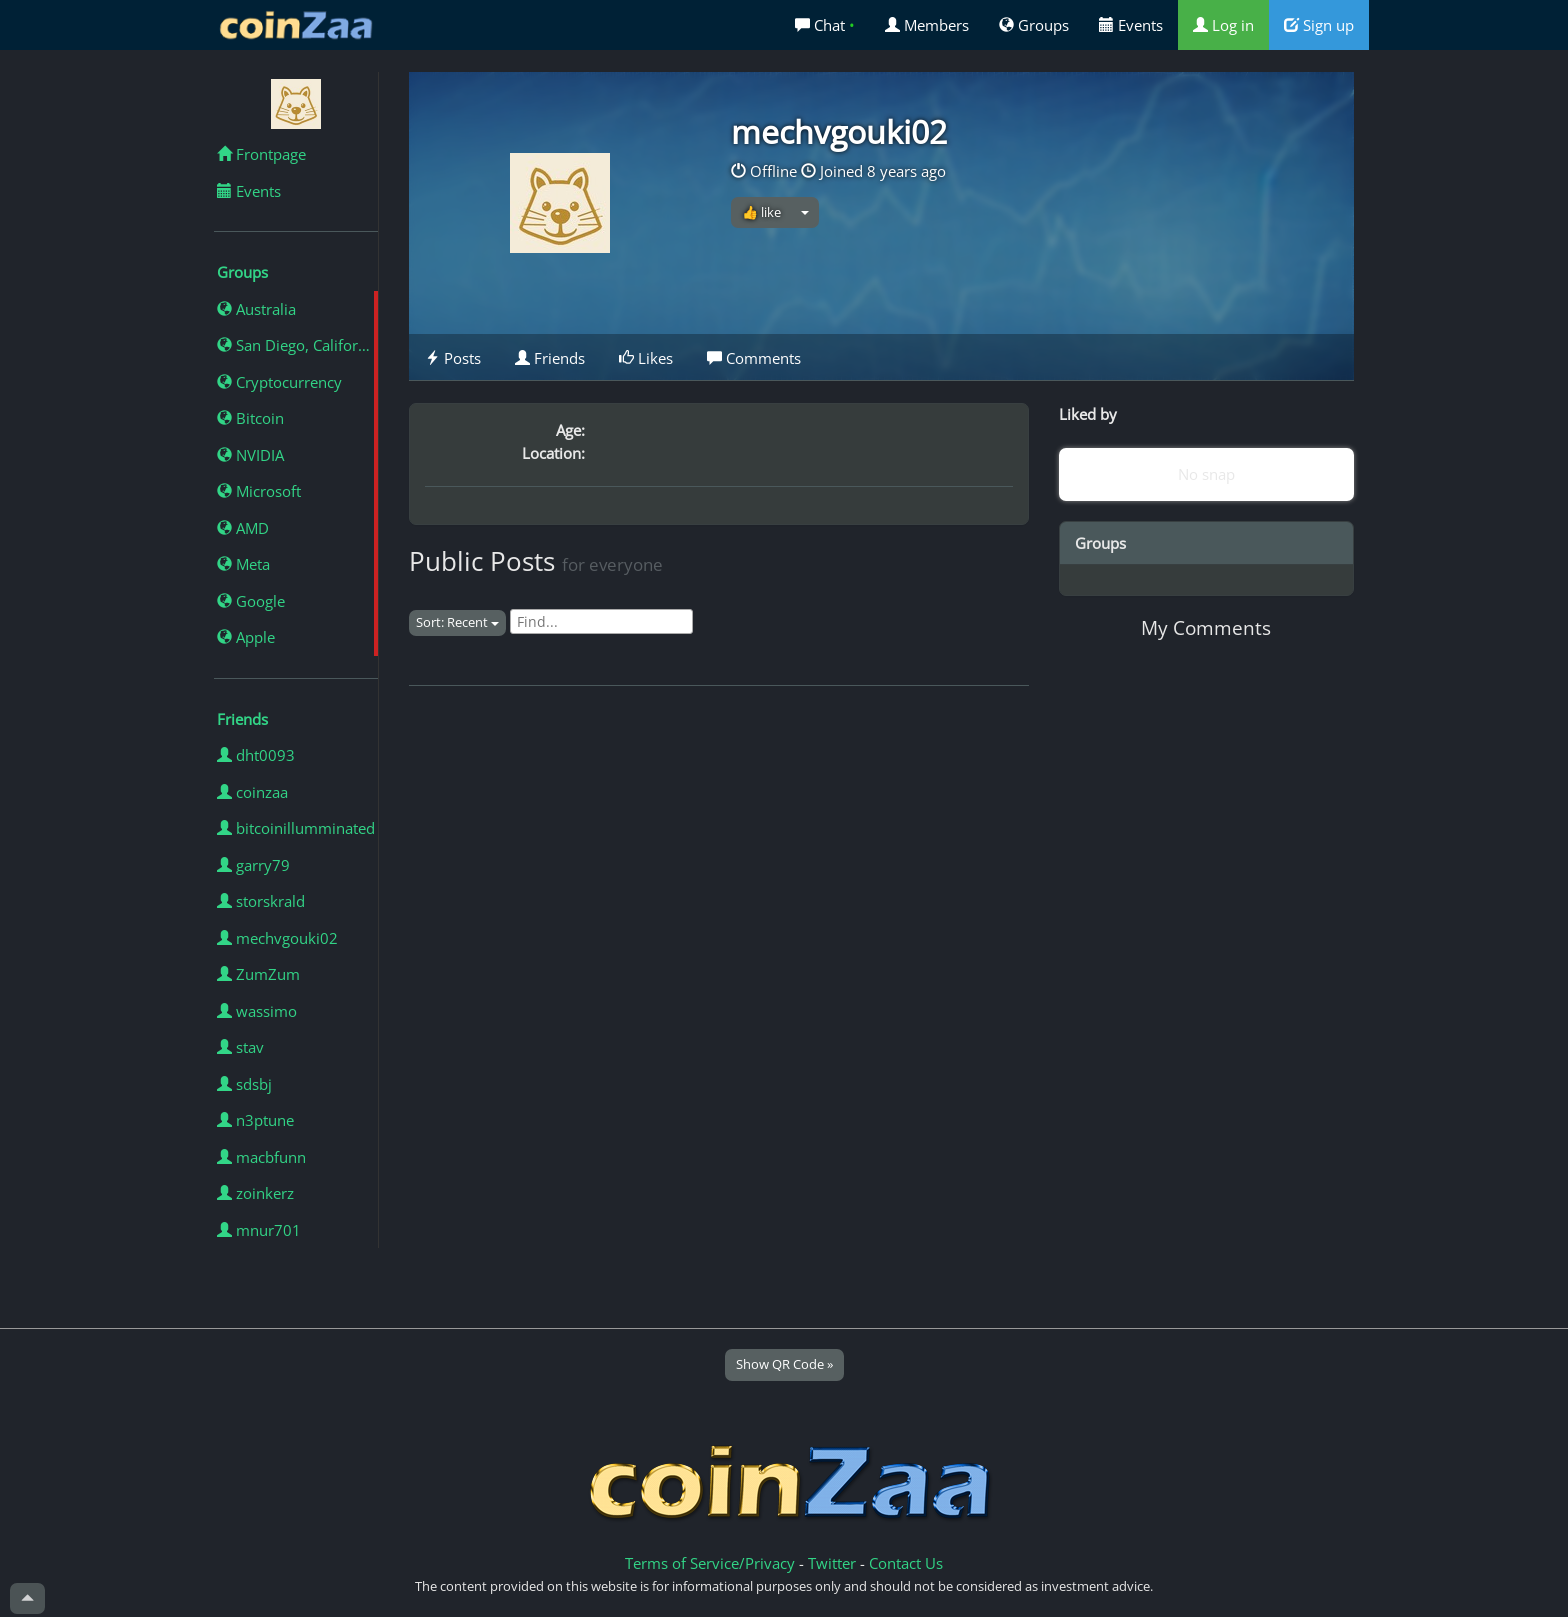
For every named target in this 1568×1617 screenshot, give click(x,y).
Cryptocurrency (279, 382)
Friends (550, 358)
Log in (1223, 25)
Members (927, 25)
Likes (646, 358)
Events (1131, 25)
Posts (453, 358)
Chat (825, 25)
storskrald (261, 901)
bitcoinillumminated (296, 828)
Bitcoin (250, 418)
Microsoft (259, 491)
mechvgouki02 (277, 938)
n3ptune (255, 1120)
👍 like (761, 212)
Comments (754, 358)
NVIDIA (250, 455)
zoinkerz (255, 1193)
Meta (243, 564)
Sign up (1319, 25)
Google (251, 601)
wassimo (257, 1011)
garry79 (253, 865)
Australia (256, 309)
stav (240, 1047)
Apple (246, 637)
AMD (243, 528)
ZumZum (258, 974)
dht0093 (256, 755)
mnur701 (259, 1230)
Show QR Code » (784, 1364)
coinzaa (252, 792)
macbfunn (261, 1157)
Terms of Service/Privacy (710, 1563)
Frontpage (261, 154)
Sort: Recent (457, 622)
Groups (1034, 25)
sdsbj (244, 1084)
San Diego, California (297, 345)
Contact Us (906, 1563)
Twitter (832, 1563)
